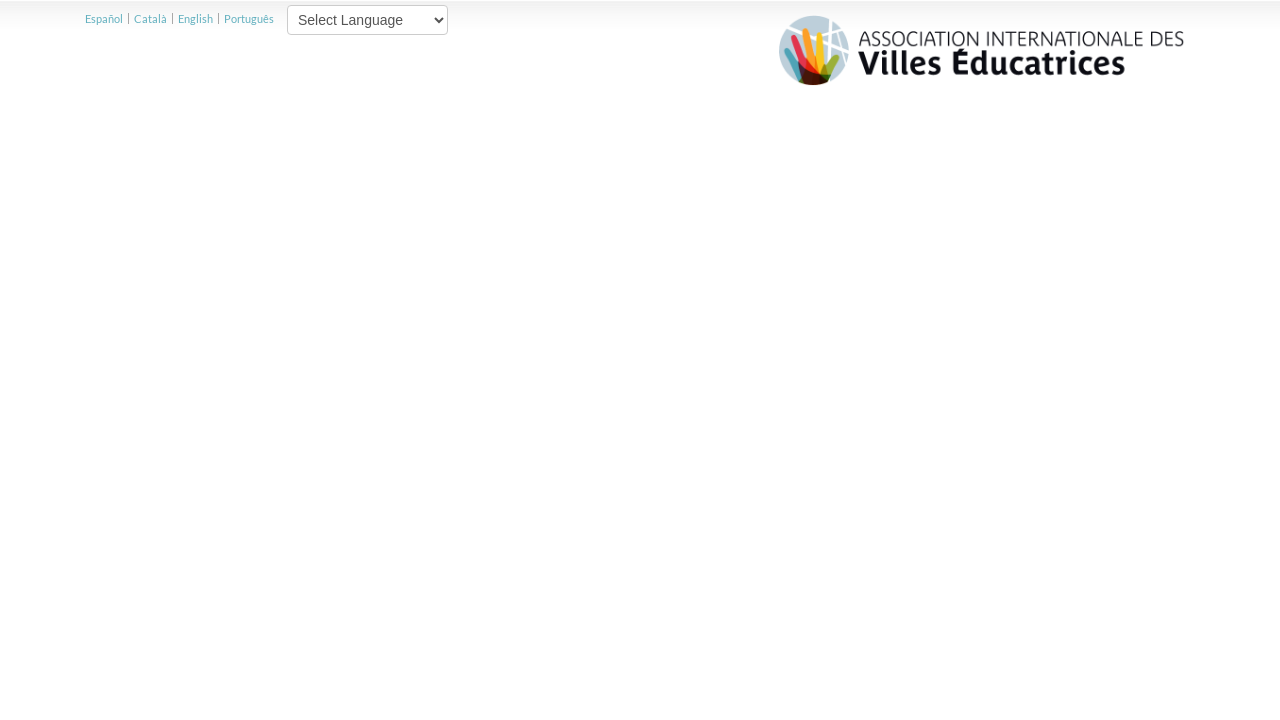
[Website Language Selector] (367, 20)
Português (249, 18)
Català (150, 18)
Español (104, 18)
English (195, 18)
